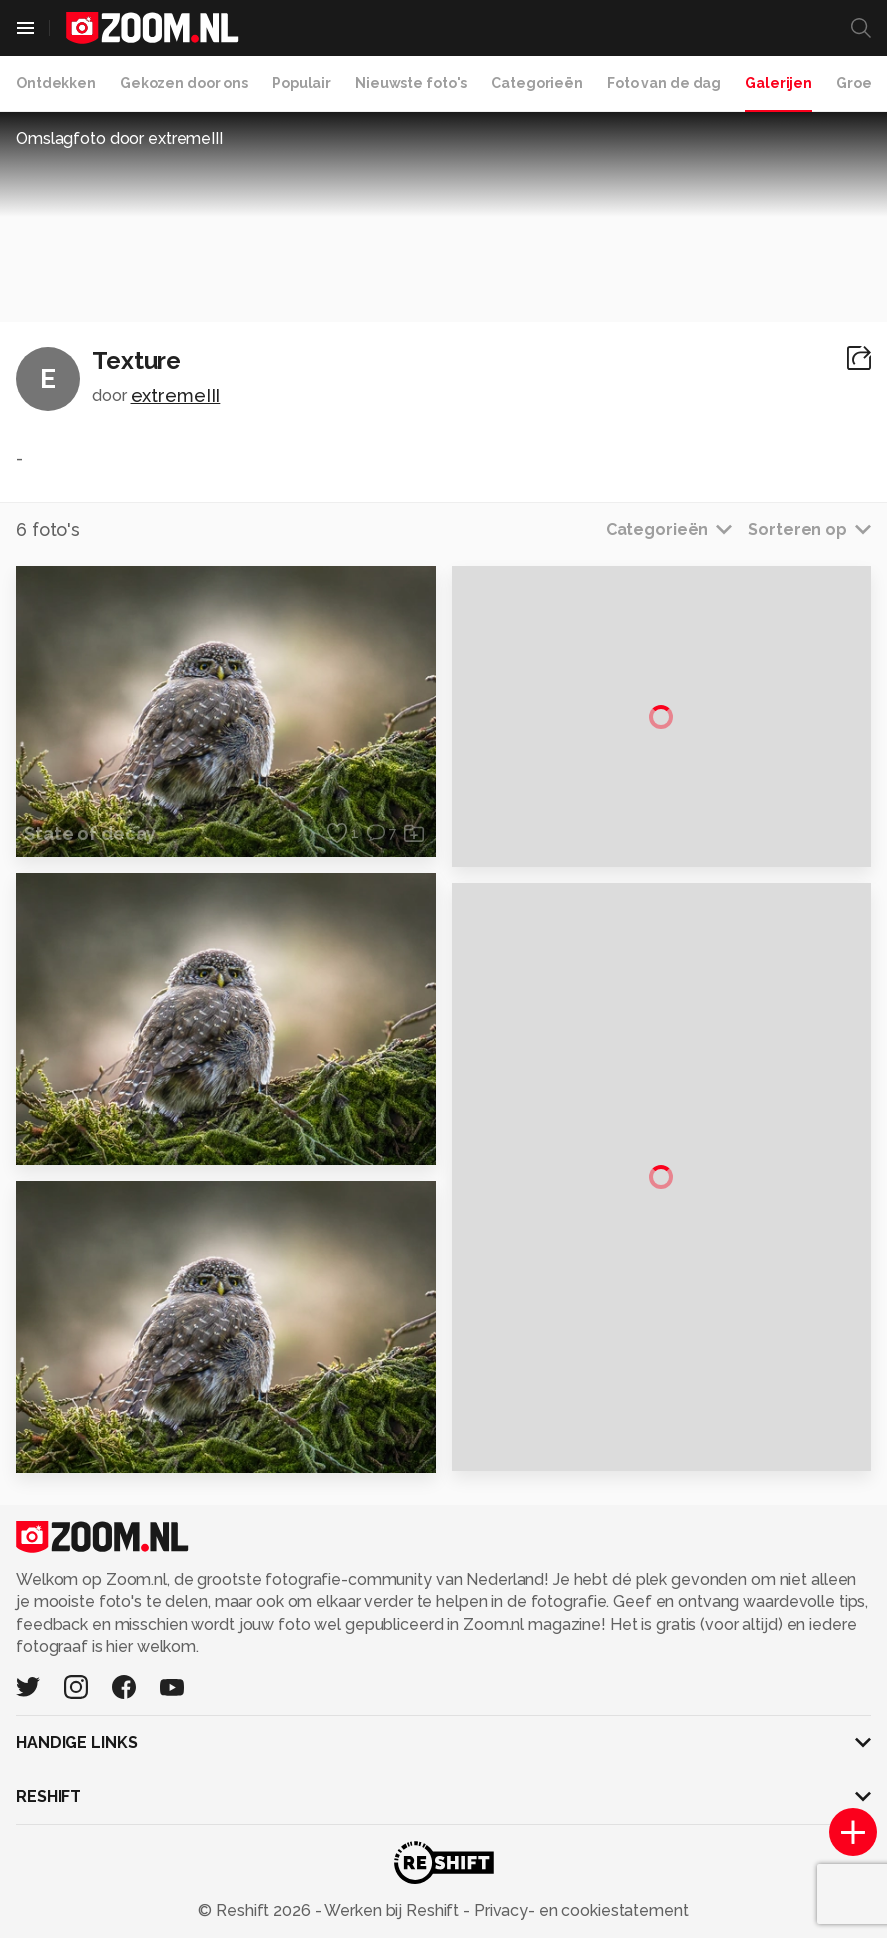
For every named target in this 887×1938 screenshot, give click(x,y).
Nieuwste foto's (411, 83)
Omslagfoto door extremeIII (119, 138)
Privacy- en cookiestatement (579, 1910)
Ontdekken (56, 83)
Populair (301, 83)
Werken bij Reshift (392, 1910)
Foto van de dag (664, 83)
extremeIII (176, 395)
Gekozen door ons (184, 83)
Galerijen (778, 83)
